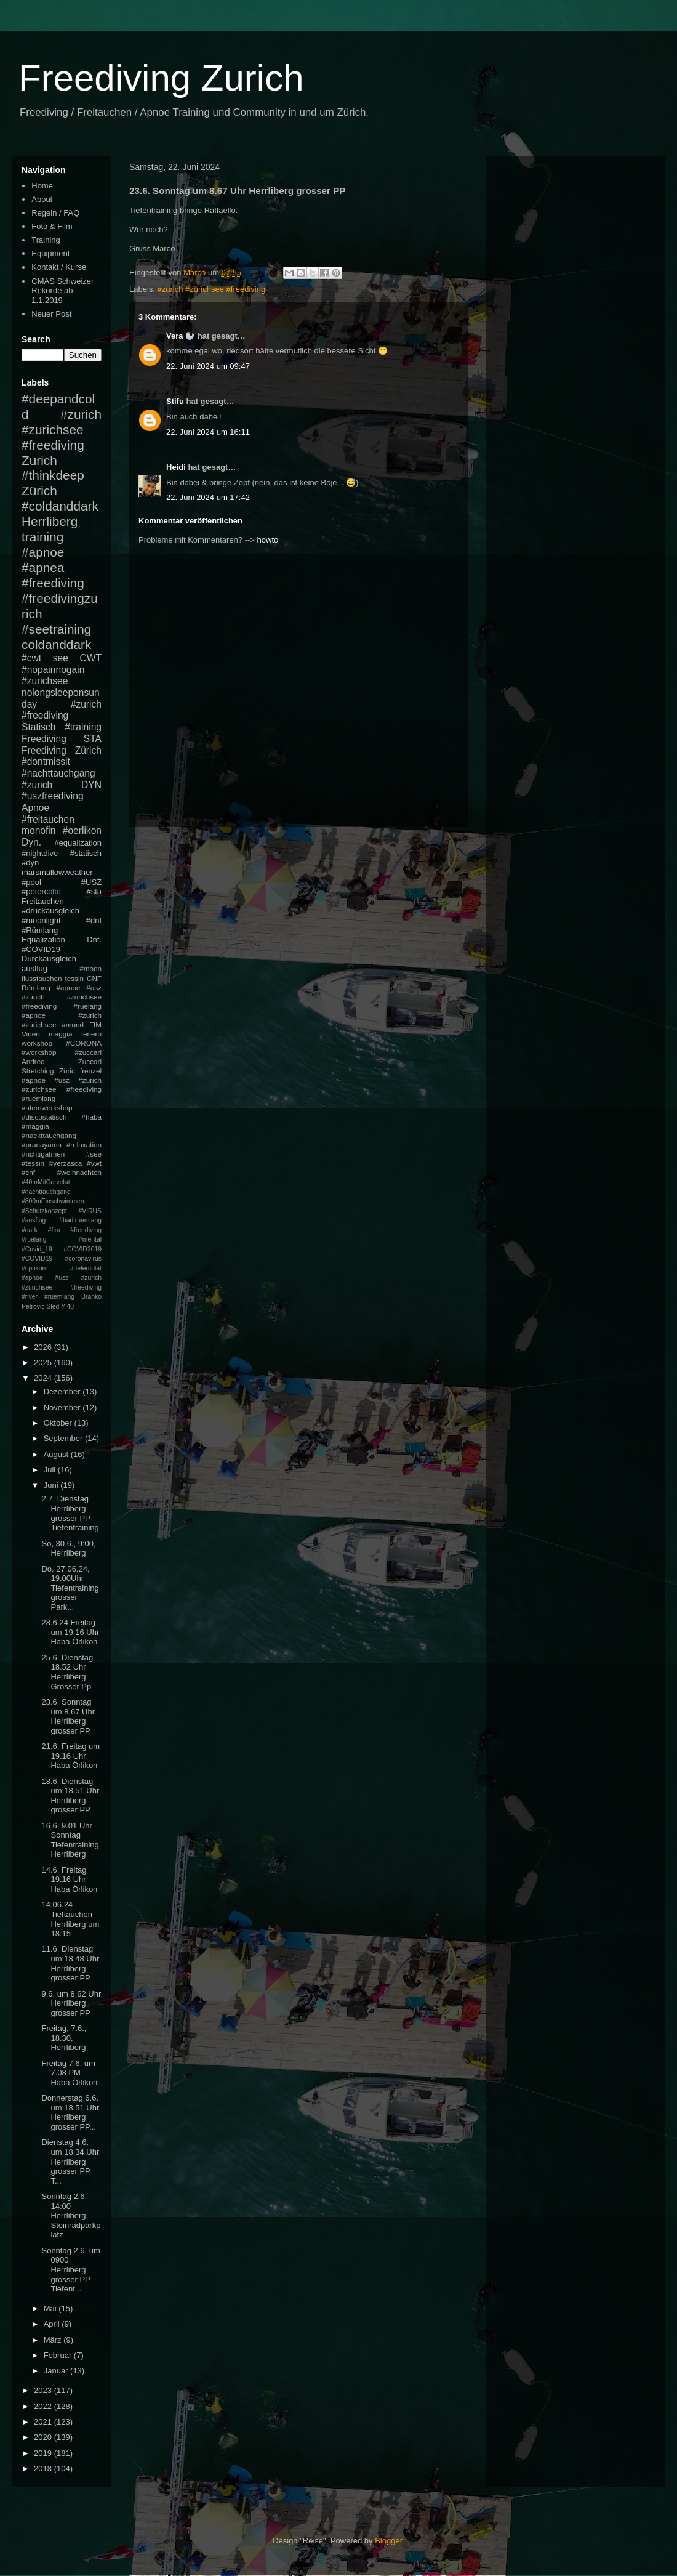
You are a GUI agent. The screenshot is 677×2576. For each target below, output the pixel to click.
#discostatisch (44, 1117)
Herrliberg (50, 521)
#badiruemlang (80, 1220)
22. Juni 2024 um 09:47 (208, 366)
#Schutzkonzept (44, 1211)
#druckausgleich (50, 910)
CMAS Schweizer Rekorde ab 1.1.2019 (62, 291)
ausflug (34, 968)
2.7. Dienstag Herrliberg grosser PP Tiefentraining (69, 1513)
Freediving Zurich (161, 78)
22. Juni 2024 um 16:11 (208, 432)
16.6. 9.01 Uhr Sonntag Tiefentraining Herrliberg (69, 1840)
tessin (74, 978)
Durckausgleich (49, 958)
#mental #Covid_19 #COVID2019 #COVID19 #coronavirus (62, 1249)
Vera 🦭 (180, 336)
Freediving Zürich (62, 750)
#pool (31, 882)
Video (31, 1034)
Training (45, 239)
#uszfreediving (53, 796)
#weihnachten (79, 1172)
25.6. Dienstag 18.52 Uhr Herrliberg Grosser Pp (67, 1672)
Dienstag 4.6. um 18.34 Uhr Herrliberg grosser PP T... (70, 2161)
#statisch (86, 853)
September (64, 1438)
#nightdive (40, 853)
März (54, 2339)
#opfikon (34, 1268)
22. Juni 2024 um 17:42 (208, 497)
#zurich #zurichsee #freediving (212, 289)
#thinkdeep (53, 475)
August (57, 1454)
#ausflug (34, 1220)
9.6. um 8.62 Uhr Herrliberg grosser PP (71, 2003)
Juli (51, 1469)
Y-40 (67, 1306)
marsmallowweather (57, 872)
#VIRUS (90, 1211)
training (42, 537)
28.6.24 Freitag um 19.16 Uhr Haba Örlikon (70, 1632)
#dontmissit (46, 761)
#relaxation (84, 1145)
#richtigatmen (43, 1154)
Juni (52, 1485)
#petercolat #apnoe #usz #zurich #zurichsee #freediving (62, 1278)
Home (42, 185)
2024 (44, 1378)
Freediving (44, 738)
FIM (95, 1024)
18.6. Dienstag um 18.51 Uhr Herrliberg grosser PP (70, 1796)
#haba (91, 1117)
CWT (90, 658)
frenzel (91, 1071)
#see (94, 1154)
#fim (54, 1230)
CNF (94, 978)
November (63, 1407)
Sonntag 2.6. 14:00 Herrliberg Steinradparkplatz (70, 2215)
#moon (90, 968)
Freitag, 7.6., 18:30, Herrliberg (63, 2038)
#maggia (35, 1126)
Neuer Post (51, 313)
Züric (67, 1071)
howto (268, 539)
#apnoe (43, 552)
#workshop (39, 1052)
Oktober (59, 1422)
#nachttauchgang (58, 773)
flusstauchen (42, 978)
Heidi (176, 467)
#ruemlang (59, 1296)
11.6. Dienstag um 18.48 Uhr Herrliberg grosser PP (70, 1963)
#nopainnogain (53, 669)
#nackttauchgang (49, 1135)
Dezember (63, 1391)
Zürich (39, 490)
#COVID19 (41, 949)
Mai (51, 2308)
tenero (91, 1034)
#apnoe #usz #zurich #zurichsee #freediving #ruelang (62, 996)
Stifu (175, 401)
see (60, 658)
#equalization (78, 842)
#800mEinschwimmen (53, 1201)
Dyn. (31, 842)
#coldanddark (60, 506)
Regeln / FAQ (55, 212)
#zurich (37, 785)
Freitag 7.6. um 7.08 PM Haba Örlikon (69, 2073)
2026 (44, 1347)
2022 (44, 2406)
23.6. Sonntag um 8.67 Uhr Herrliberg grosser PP (68, 1716)
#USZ (91, 882)
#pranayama (42, 1145)
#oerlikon (82, 830)
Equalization (43, 939)
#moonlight (41, 920)
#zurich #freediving (62, 710)
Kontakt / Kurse (58, 267)
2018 (44, 2468)
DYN (91, 785)
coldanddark (56, 644)
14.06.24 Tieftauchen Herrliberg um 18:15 (70, 1919)
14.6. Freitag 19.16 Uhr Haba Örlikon (69, 1879)
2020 (44, 2437)
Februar (59, 2355)
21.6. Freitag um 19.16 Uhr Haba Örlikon (70, 1756)
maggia (60, 1034)
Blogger (388, 2540)
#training (83, 727)
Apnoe (35, 807)
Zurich (39, 460)
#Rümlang (40, 930)
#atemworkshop (47, 1108)
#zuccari (88, 1052)
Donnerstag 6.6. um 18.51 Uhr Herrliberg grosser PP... (70, 2112)
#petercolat (41, 891)
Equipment (50, 253)
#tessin (33, 1163)
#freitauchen (48, 819)
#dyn (30, 862)
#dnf (94, 920)
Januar (57, 2370)
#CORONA (84, 1043)
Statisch (38, 727)
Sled (52, 1306)
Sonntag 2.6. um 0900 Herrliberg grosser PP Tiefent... (70, 2269)
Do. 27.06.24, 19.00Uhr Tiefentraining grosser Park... (69, 1588)
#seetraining (56, 629)
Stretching (38, 1071)
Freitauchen (43, 901)
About (41, 199)
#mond (73, 1024)
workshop (37, 1043)
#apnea (43, 567)
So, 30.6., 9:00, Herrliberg (68, 1548)
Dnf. (94, 939)
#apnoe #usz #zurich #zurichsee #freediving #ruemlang (62, 1089)
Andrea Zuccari (62, 1061)
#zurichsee (45, 681)
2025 (44, 1362)
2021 (44, 2421)
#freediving (53, 583)
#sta (94, 891)
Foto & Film (51, 226)
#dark (30, 1230)
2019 (44, 2453)
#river (30, 1296)
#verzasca (65, 1163)
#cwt (31, 658)
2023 (44, 2390)
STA (93, 738)
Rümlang (36, 987)
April (53, 2323)
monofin (38, 830)
